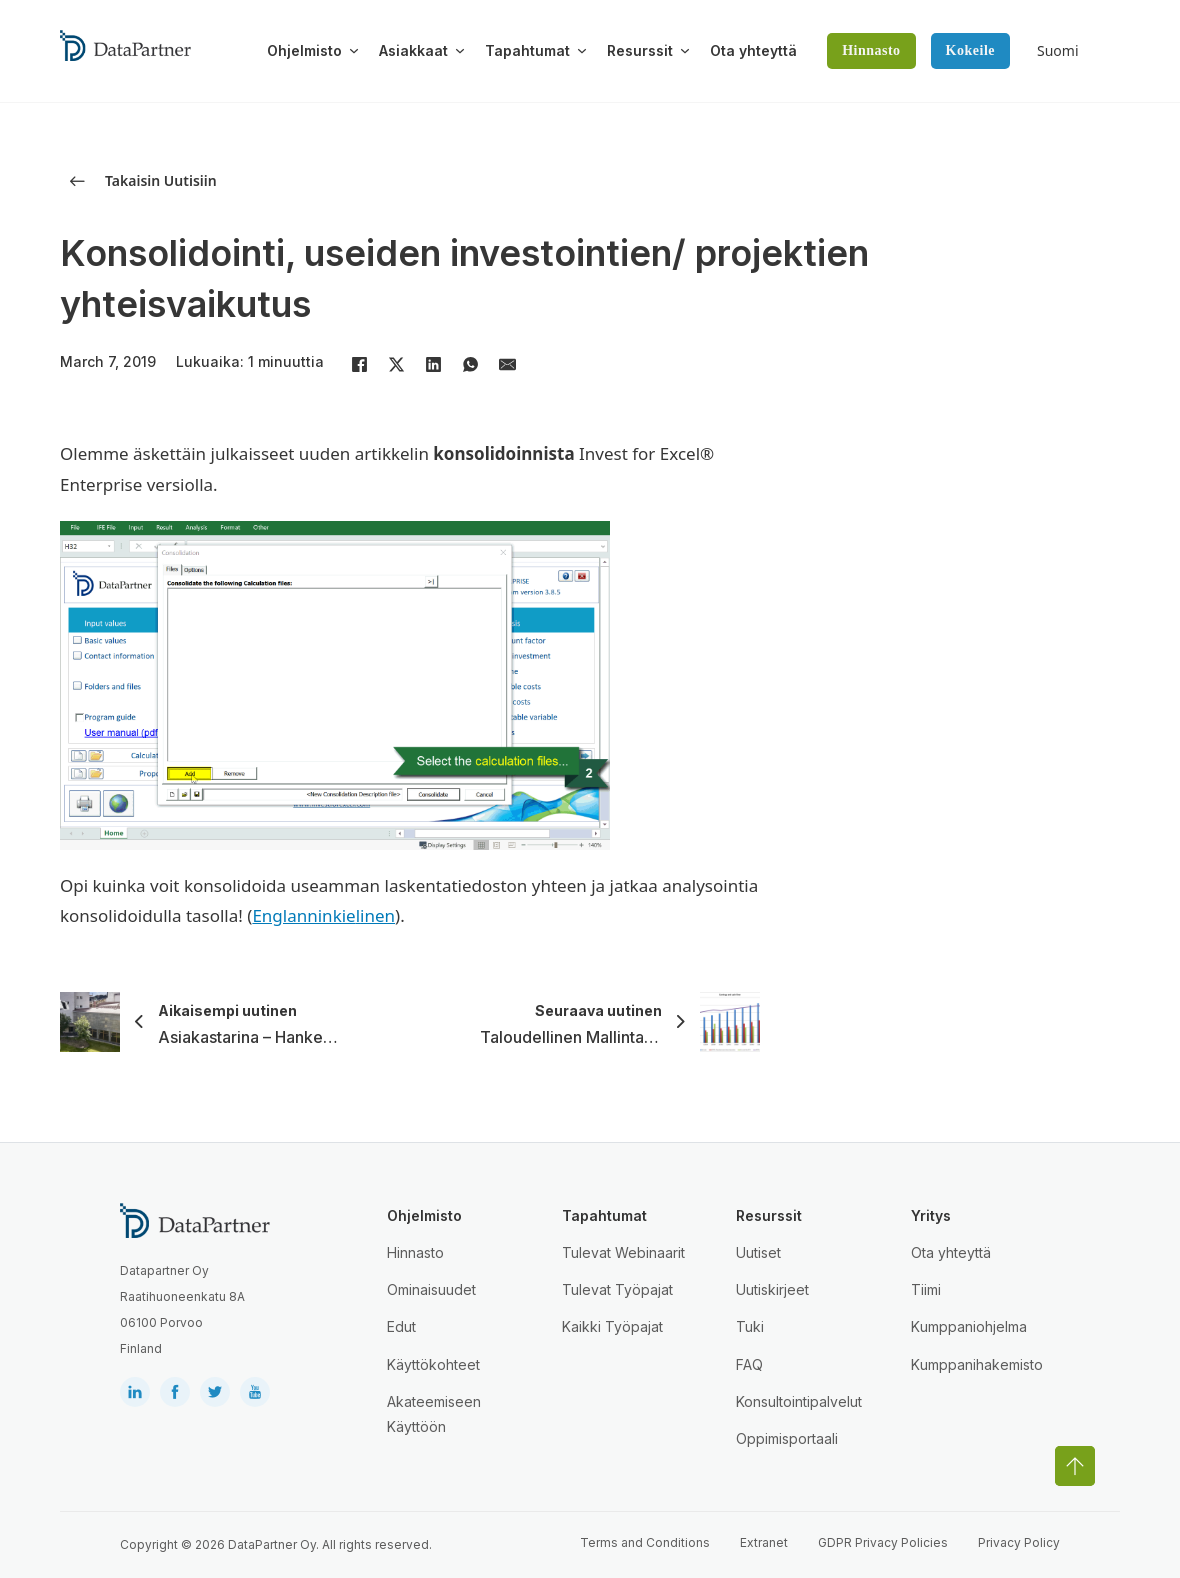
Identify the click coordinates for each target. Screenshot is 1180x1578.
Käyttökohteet (433, 1364)
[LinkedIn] (433, 364)
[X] (396, 364)
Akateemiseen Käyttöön (434, 1414)
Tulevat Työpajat (617, 1289)
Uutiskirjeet (772, 1289)
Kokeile (970, 50)
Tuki (750, 1326)
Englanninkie (303, 915)
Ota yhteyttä (753, 50)
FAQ (749, 1364)
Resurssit (640, 50)
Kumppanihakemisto (977, 1364)
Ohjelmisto (304, 50)
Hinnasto (871, 50)
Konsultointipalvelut (799, 1401)
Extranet (764, 1542)
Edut (401, 1326)
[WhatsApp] (470, 364)
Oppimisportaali (787, 1438)
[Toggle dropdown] (354, 51)
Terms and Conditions (645, 1542)
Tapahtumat (527, 50)
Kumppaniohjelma (969, 1326)
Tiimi (926, 1289)
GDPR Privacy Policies (883, 1542)
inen (377, 915)
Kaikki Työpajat (612, 1326)
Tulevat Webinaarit (623, 1252)
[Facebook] (359, 364)
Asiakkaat (413, 50)
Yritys (931, 1215)
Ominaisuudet (431, 1289)
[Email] (507, 364)
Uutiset (758, 1252)
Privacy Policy (1019, 1542)
